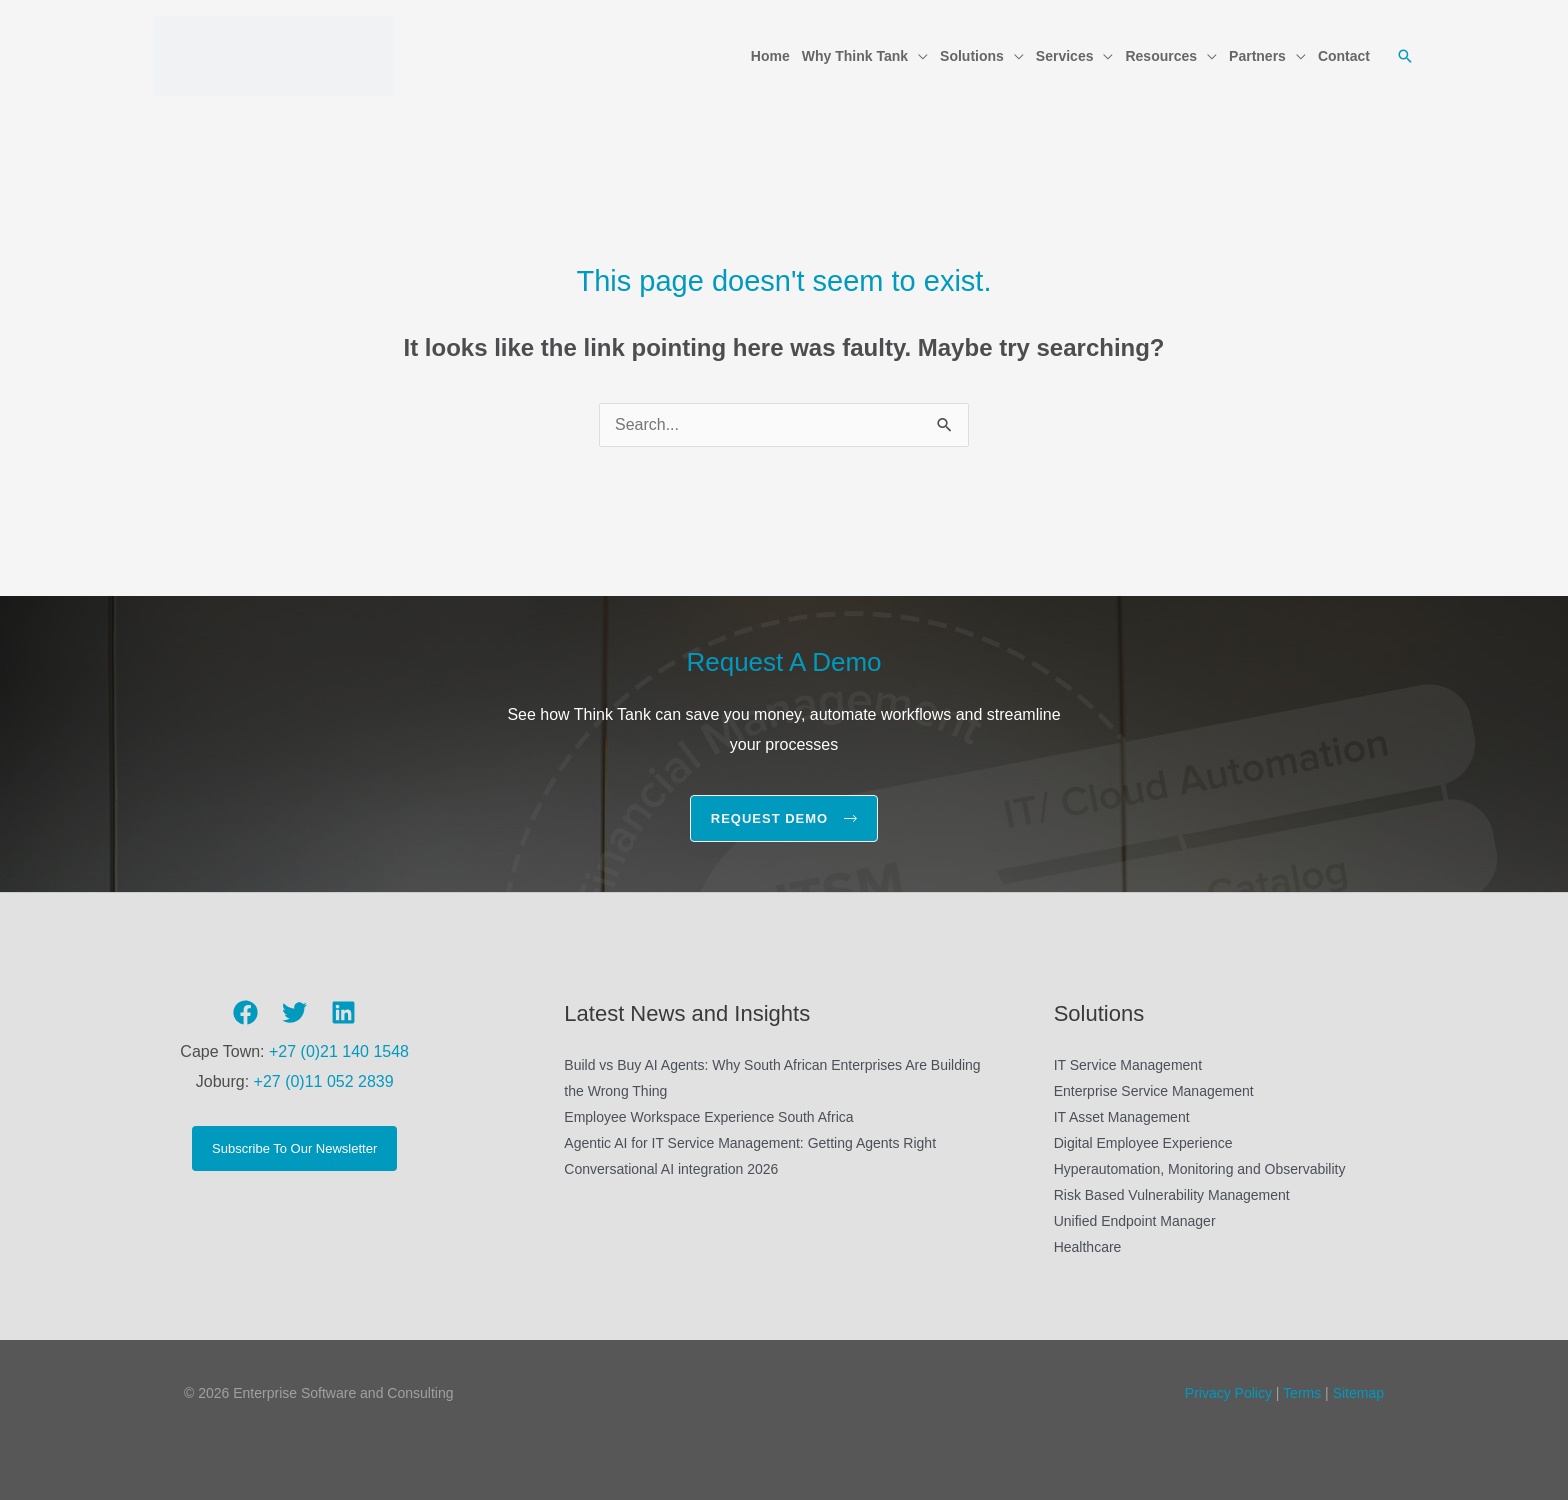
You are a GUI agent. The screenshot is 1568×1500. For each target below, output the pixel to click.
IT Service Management (1128, 1065)
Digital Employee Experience (1143, 1143)
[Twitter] (294, 1013)
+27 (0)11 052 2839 (324, 1081)
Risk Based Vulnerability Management (1172, 1195)
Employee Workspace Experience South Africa (708, 1117)
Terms (1300, 1393)
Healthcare (1088, 1247)
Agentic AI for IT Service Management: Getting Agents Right (750, 1143)
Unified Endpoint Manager (1135, 1221)
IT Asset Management (1122, 1117)
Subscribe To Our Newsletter (294, 1148)
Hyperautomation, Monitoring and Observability (1200, 1169)
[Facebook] (245, 1013)
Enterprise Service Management (1154, 1091)
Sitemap (1358, 1393)
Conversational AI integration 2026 (671, 1169)
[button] (918, 56)
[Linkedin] (343, 1013)
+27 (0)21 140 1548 (339, 1051)
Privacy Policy (1228, 1393)
